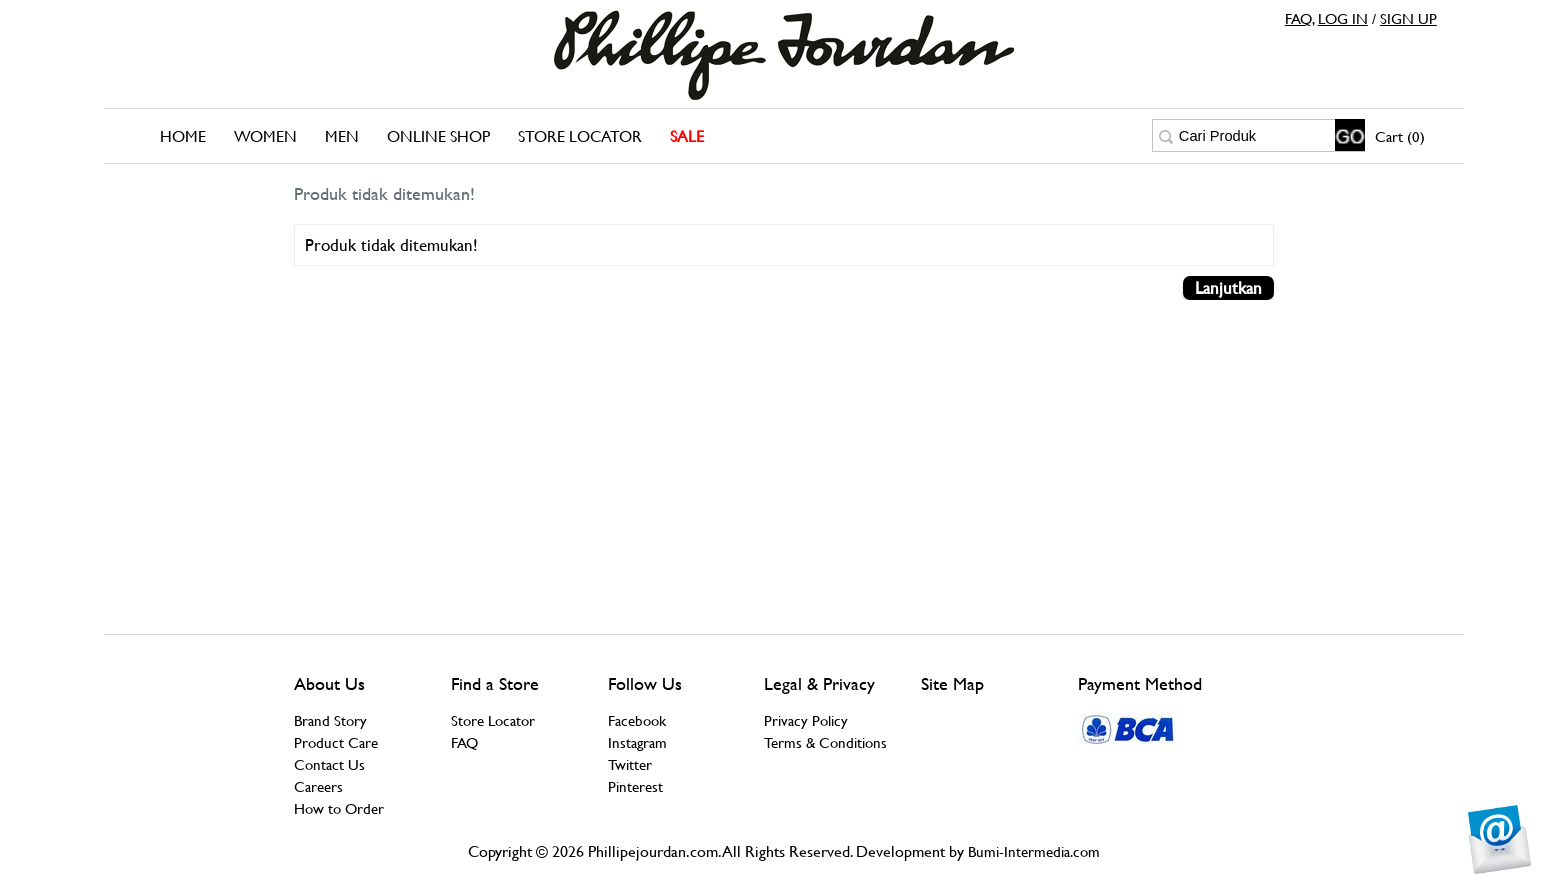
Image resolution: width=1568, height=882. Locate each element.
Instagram (637, 742)
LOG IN (1343, 18)
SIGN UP (1408, 18)
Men (342, 136)
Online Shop (438, 136)
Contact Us (329, 764)
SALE (687, 136)
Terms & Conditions (825, 742)
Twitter (630, 764)
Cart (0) (1400, 136)
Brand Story (330, 720)
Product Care (336, 742)
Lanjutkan (1228, 288)
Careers (318, 786)
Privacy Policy (806, 720)
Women (265, 136)
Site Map (952, 683)
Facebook (637, 720)
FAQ (1298, 18)
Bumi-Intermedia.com (1034, 851)
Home (183, 136)
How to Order (339, 808)
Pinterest (635, 786)
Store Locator (580, 136)
